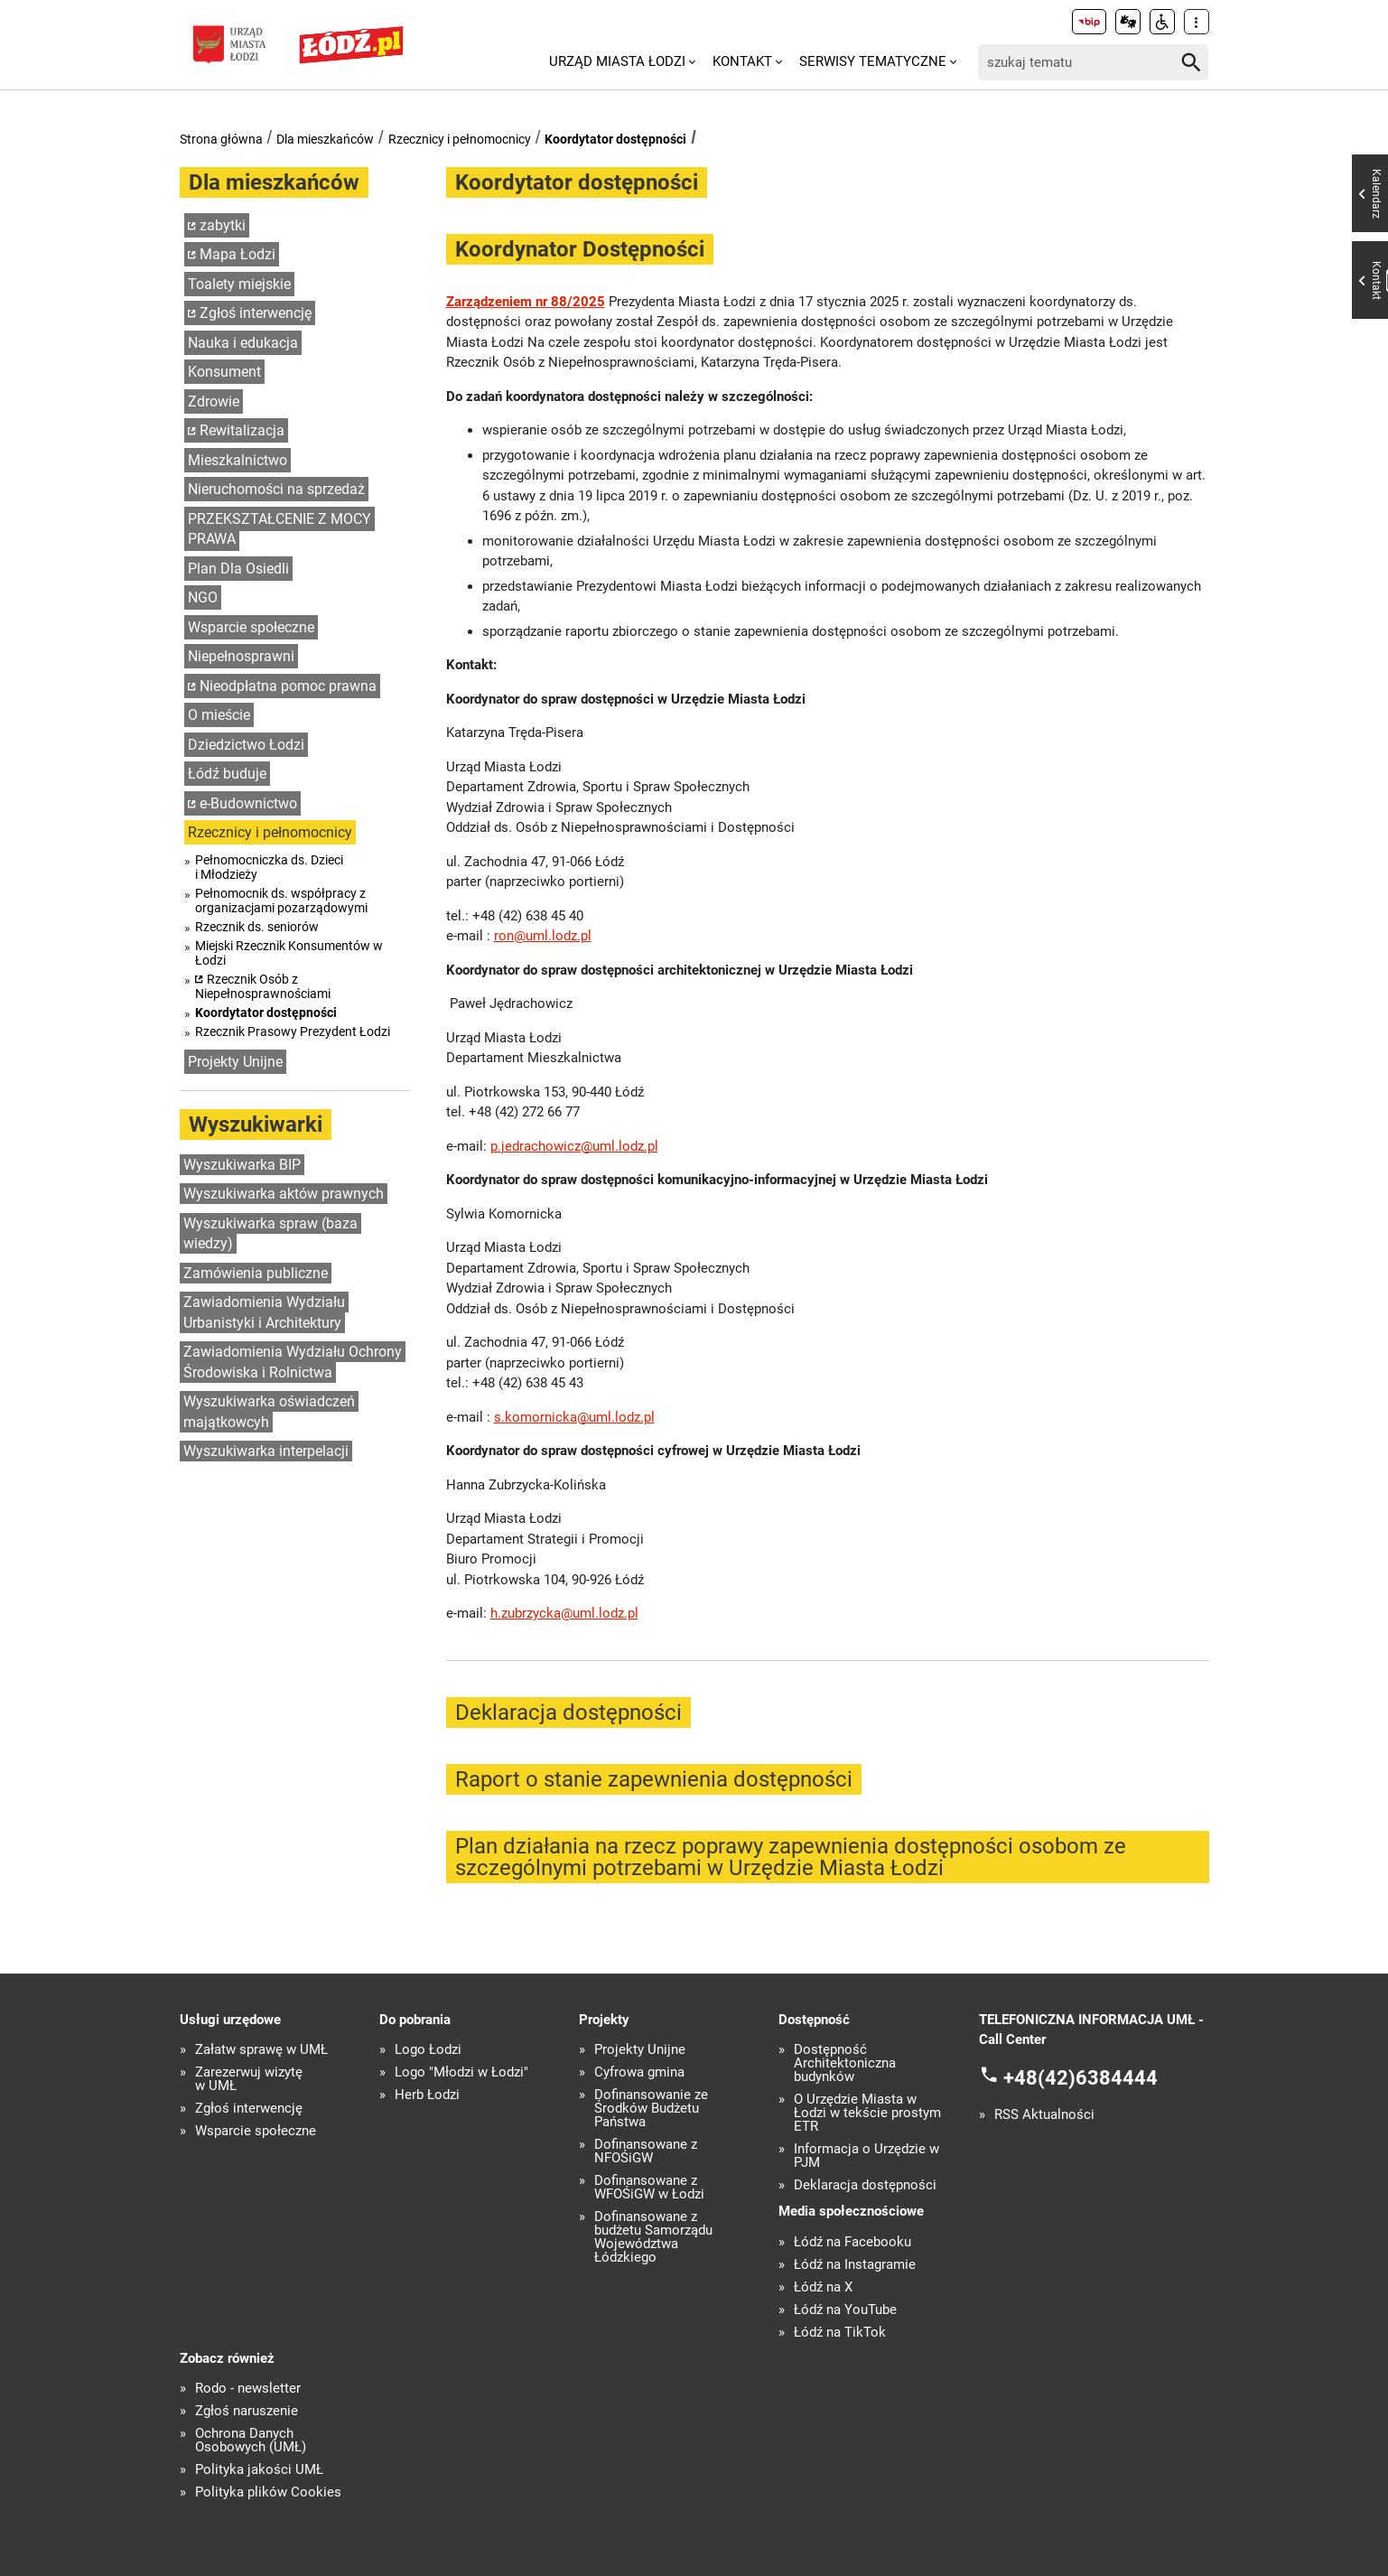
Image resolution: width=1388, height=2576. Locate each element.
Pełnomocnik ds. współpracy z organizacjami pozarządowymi (281, 900)
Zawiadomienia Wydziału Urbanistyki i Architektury (264, 1312)
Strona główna (221, 139)
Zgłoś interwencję (256, 313)
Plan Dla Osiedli (238, 568)
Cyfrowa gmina (639, 2072)
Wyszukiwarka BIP (242, 1164)
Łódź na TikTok (840, 2332)
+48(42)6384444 (1080, 2077)
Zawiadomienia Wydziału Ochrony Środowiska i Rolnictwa (292, 1362)
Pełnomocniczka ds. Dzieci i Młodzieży (269, 867)
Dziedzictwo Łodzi (246, 744)
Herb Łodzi (427, 2095)
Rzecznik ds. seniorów (257, 926)
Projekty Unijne (235, 1061)
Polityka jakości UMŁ (259, 2470)
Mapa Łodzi (237, 254)
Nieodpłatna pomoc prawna (288, 686)
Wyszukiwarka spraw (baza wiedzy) (270, 1234)
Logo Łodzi (428, 2050)
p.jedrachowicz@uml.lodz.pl (574, 1146)
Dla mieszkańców (325, 139)
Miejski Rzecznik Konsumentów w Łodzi (289, 952)
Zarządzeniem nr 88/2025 (525, 302)
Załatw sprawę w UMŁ (261, 2050)
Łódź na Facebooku (852, 2242)
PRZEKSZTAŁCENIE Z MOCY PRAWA (279, 529)
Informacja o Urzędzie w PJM (866, 2156)
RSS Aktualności (1044, 2115)
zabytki (223, 225)
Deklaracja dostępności (568, 1712)
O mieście (219, 714)
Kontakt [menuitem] (742, 61)
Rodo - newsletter (248, 2388)
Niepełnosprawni (241, 656)
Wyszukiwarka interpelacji (266, 1451)
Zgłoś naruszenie (246, 2411)
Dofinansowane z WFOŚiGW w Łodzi (649, 2187)
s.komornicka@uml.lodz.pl (574, 1417)
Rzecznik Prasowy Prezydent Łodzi (292, 1031)
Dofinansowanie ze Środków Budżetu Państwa (651, 2108)
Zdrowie (213, 401)
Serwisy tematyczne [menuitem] (872, 61)
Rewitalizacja (242, 430)
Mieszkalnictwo (237, 460)
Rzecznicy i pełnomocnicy (459, 139)
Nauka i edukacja (243, 342)
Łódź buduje (227, 773)
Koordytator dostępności (615, 139)
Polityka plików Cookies (268, 2492)
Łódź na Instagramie (855, 2265)
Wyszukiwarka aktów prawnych (283, 1193)
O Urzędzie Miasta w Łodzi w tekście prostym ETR (867, 2113)
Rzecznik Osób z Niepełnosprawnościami (263, 986)
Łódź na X (823, 2287)
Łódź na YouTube (845, 2310)
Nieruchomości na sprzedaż (276, 489)
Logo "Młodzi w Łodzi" (461, 2072)
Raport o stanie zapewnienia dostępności (653, 1779)
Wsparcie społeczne (251, 627)
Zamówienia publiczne (255, 1273)
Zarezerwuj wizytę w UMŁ (249, 2079)
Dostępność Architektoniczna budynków (845, 2063)
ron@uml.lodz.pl (543, 936)
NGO (203, 597)
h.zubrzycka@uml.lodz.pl (564, 1613)
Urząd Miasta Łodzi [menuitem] (617, 61)
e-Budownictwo (248, 803)
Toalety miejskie (239, 284)
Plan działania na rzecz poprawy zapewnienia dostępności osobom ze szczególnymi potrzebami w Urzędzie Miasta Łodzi (790, 1857)
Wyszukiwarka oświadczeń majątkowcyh (269, 1412)
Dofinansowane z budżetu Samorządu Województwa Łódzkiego (653, 2237)
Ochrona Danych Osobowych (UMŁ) (250, 2440)
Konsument (224, 371)
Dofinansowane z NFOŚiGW (645, 2151)
